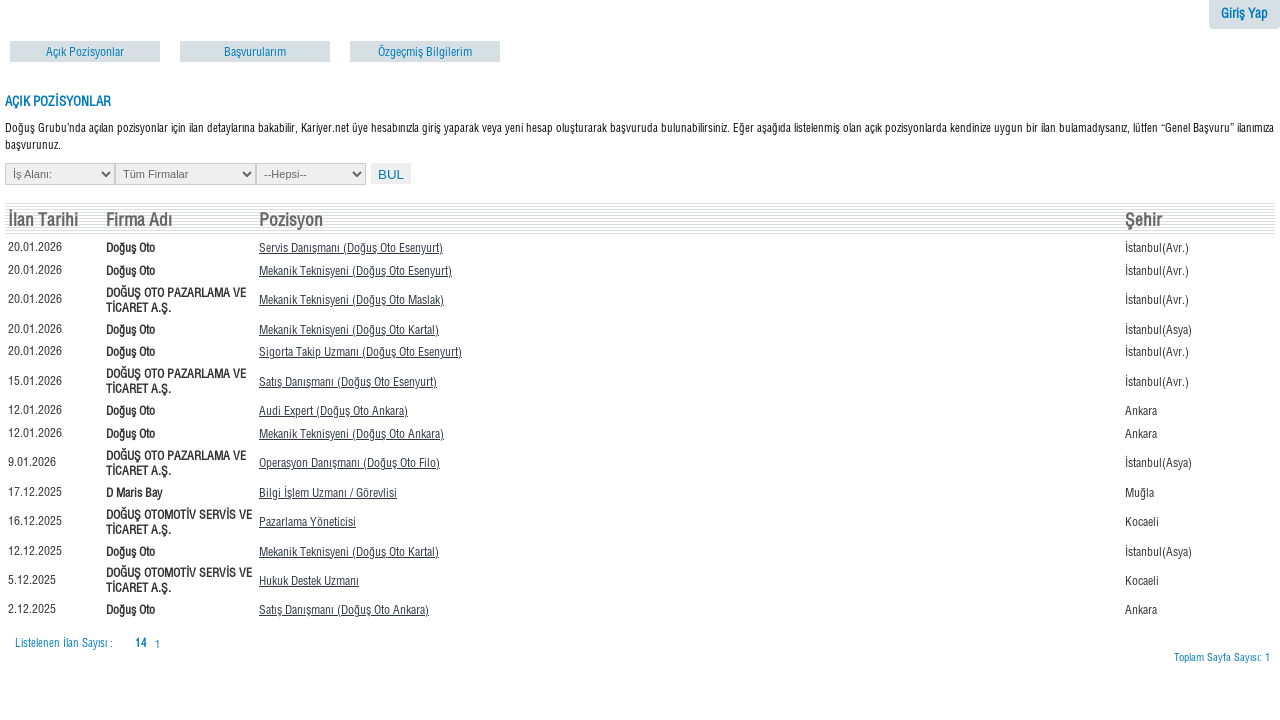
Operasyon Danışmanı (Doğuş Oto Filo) (349, 462)
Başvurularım (255, 51)
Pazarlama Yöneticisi (307, 521)
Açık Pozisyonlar (85, 51)
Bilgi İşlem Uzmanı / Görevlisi (328, 492)
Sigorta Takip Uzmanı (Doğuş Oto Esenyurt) (360, 351)
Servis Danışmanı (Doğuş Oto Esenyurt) (351, 247)
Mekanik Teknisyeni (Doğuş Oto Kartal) (349, 329)
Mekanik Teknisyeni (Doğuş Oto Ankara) (351, 433)
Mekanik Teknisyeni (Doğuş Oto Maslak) (351, 299)
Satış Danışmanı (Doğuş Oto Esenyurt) (348, 381)
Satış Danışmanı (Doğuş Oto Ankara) (344, 609)
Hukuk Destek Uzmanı (309, 580)
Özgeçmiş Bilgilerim (425, 51)
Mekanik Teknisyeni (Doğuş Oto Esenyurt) (355, 270)
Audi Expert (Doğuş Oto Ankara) (333, 410)
